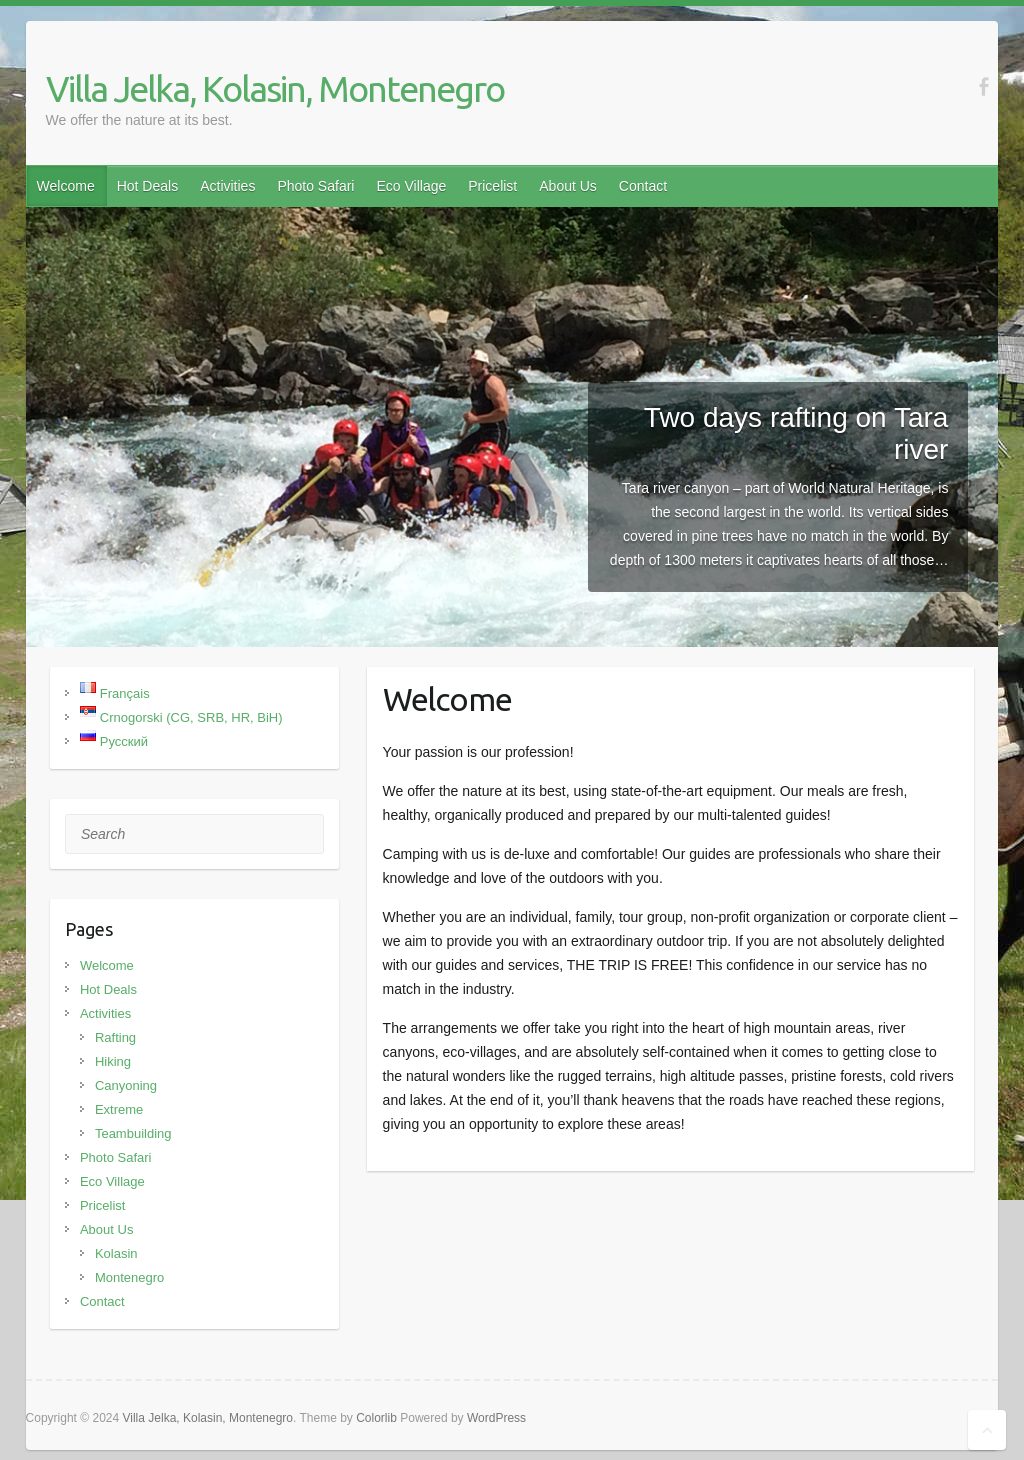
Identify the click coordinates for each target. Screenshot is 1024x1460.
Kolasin (116, 1253)
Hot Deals (147, 186)
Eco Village (411, 186)
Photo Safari (315, 186)
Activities (227, 186)
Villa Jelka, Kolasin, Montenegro (275, 88)
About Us (568, 186)
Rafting (115, 1037)
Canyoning (126, 1085)
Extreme (119, 1109)
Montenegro (129, 1277)
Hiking (113, 1061)
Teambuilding (133, 1133)
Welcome (66, 186)
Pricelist (492, 186)
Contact (643, 186)
